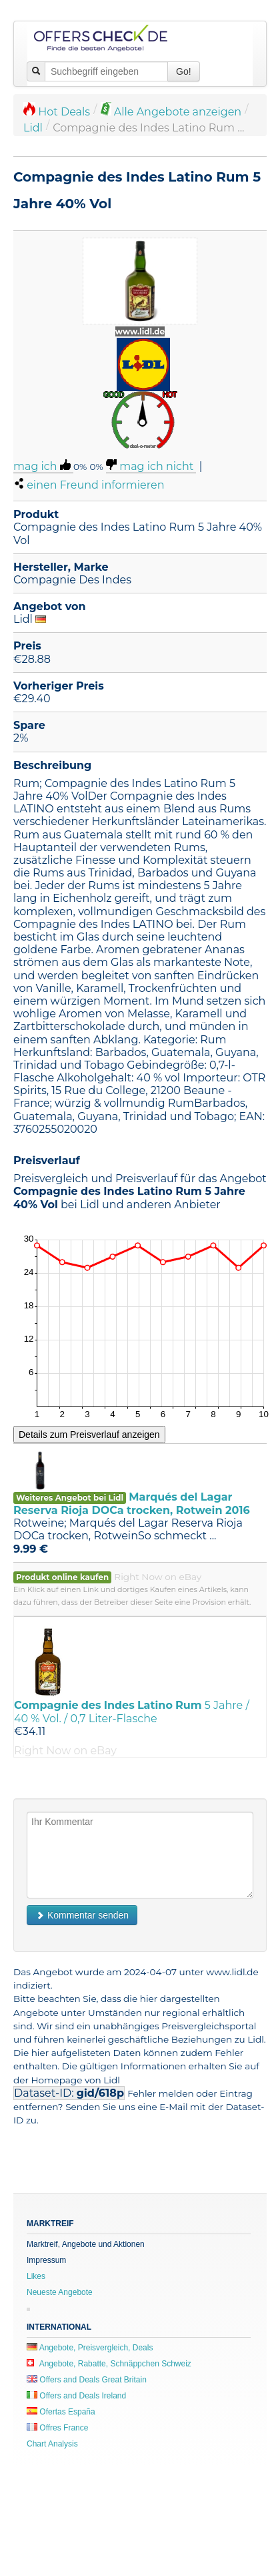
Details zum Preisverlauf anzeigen (89, 1434)
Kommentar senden (82, 1915)
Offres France (57, 2427)
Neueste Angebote (60, 2292)
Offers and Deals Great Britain (87, 2379)
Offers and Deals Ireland (76, 2395)
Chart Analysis (52, 2444)
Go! (183, 71)
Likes (36, 2276)
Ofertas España (61, 2411)
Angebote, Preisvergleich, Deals (90, 2347)
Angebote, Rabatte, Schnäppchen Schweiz (109, 2363)
